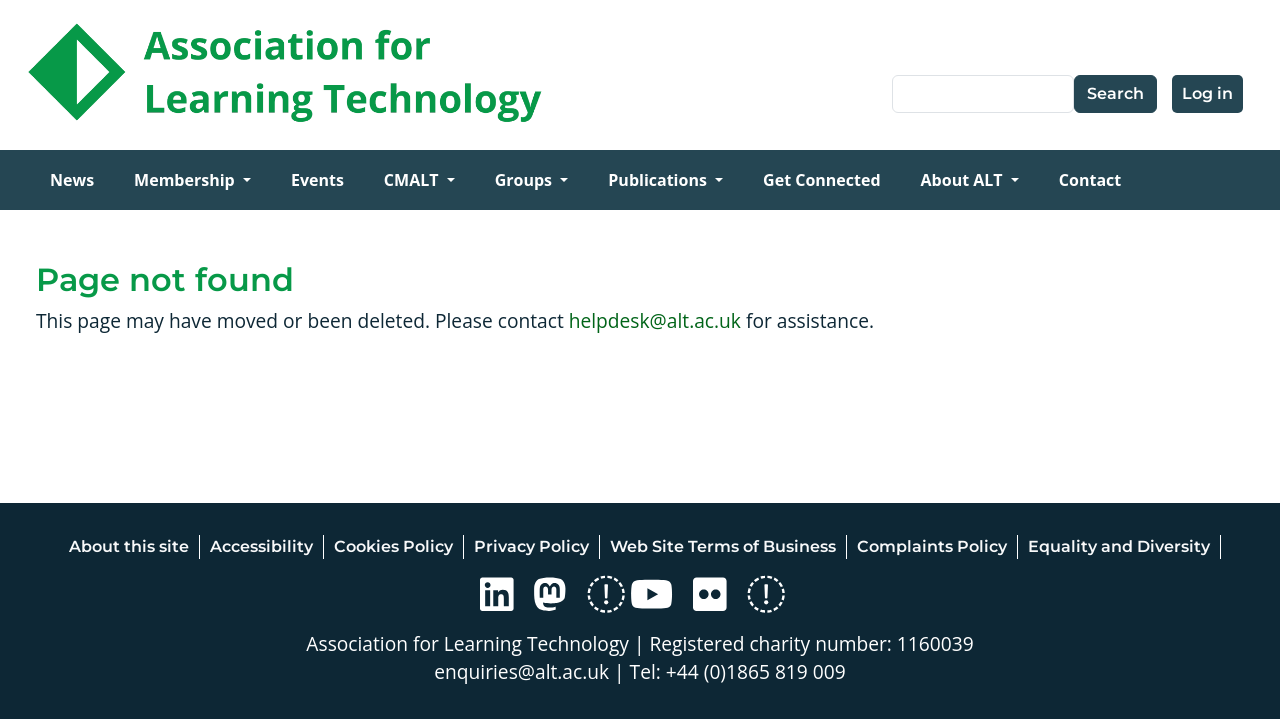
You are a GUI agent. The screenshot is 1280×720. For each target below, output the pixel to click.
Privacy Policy (531, 546)
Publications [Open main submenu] (659, 180)
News (72, 180)
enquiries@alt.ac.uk (521, 671)
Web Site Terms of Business (723, 546)
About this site (129, 546)
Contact (1090, 180)
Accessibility (261, 546)
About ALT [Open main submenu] (964, 180)
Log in (1207, 93)
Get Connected (821, 180)
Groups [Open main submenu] (526, 180)
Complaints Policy (932, 546)
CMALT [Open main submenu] (413, 180)
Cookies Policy (393, 546)
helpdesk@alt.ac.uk (655, 320)
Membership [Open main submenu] (186, 180)
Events (317, 180)
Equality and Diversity (1119, 546)
